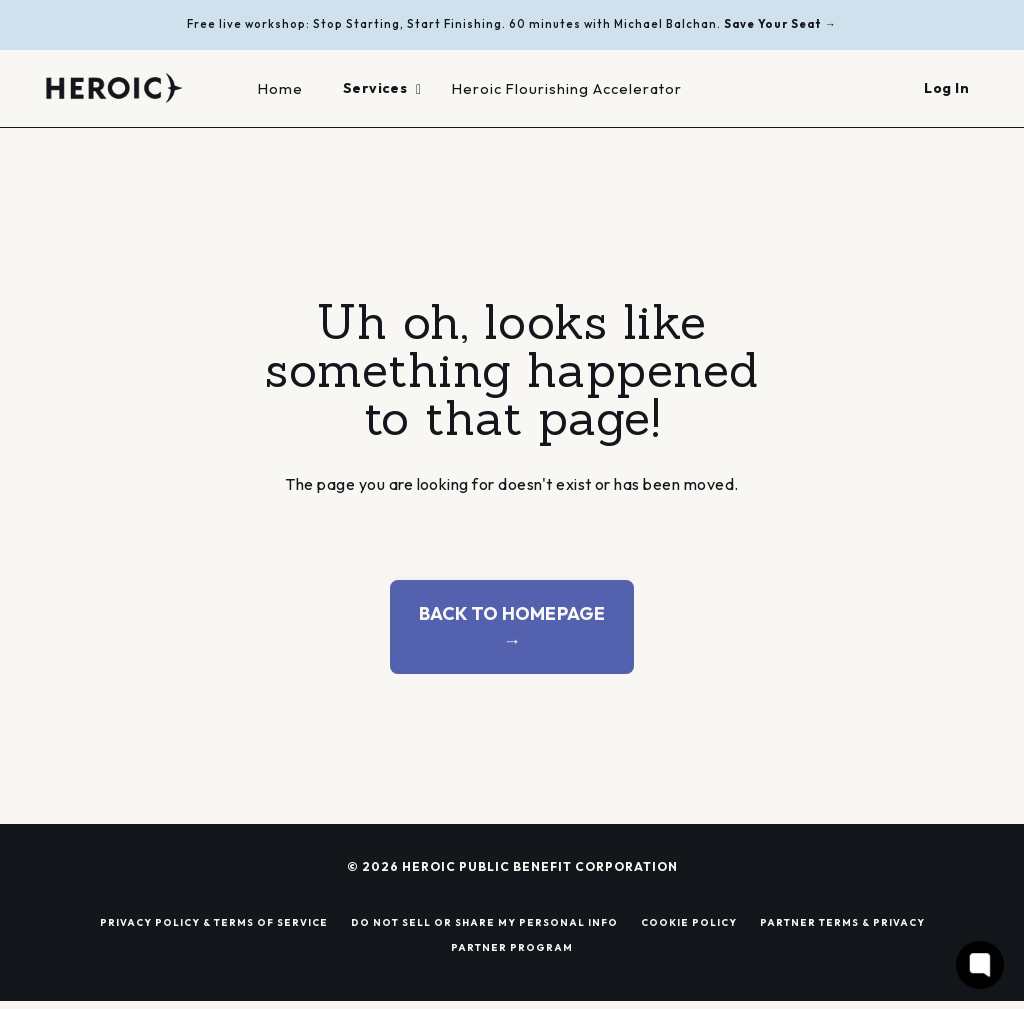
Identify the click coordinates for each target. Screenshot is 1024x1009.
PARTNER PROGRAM (512, 947)
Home (280, 88)
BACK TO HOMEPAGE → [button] (512, 627)
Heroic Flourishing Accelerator (567, 88)
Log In (946, 88)
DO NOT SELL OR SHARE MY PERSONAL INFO (484, 922)
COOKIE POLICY (689, 922)
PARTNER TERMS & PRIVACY (842, 922)
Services (382, 88)
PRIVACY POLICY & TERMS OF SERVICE (214, 922)
